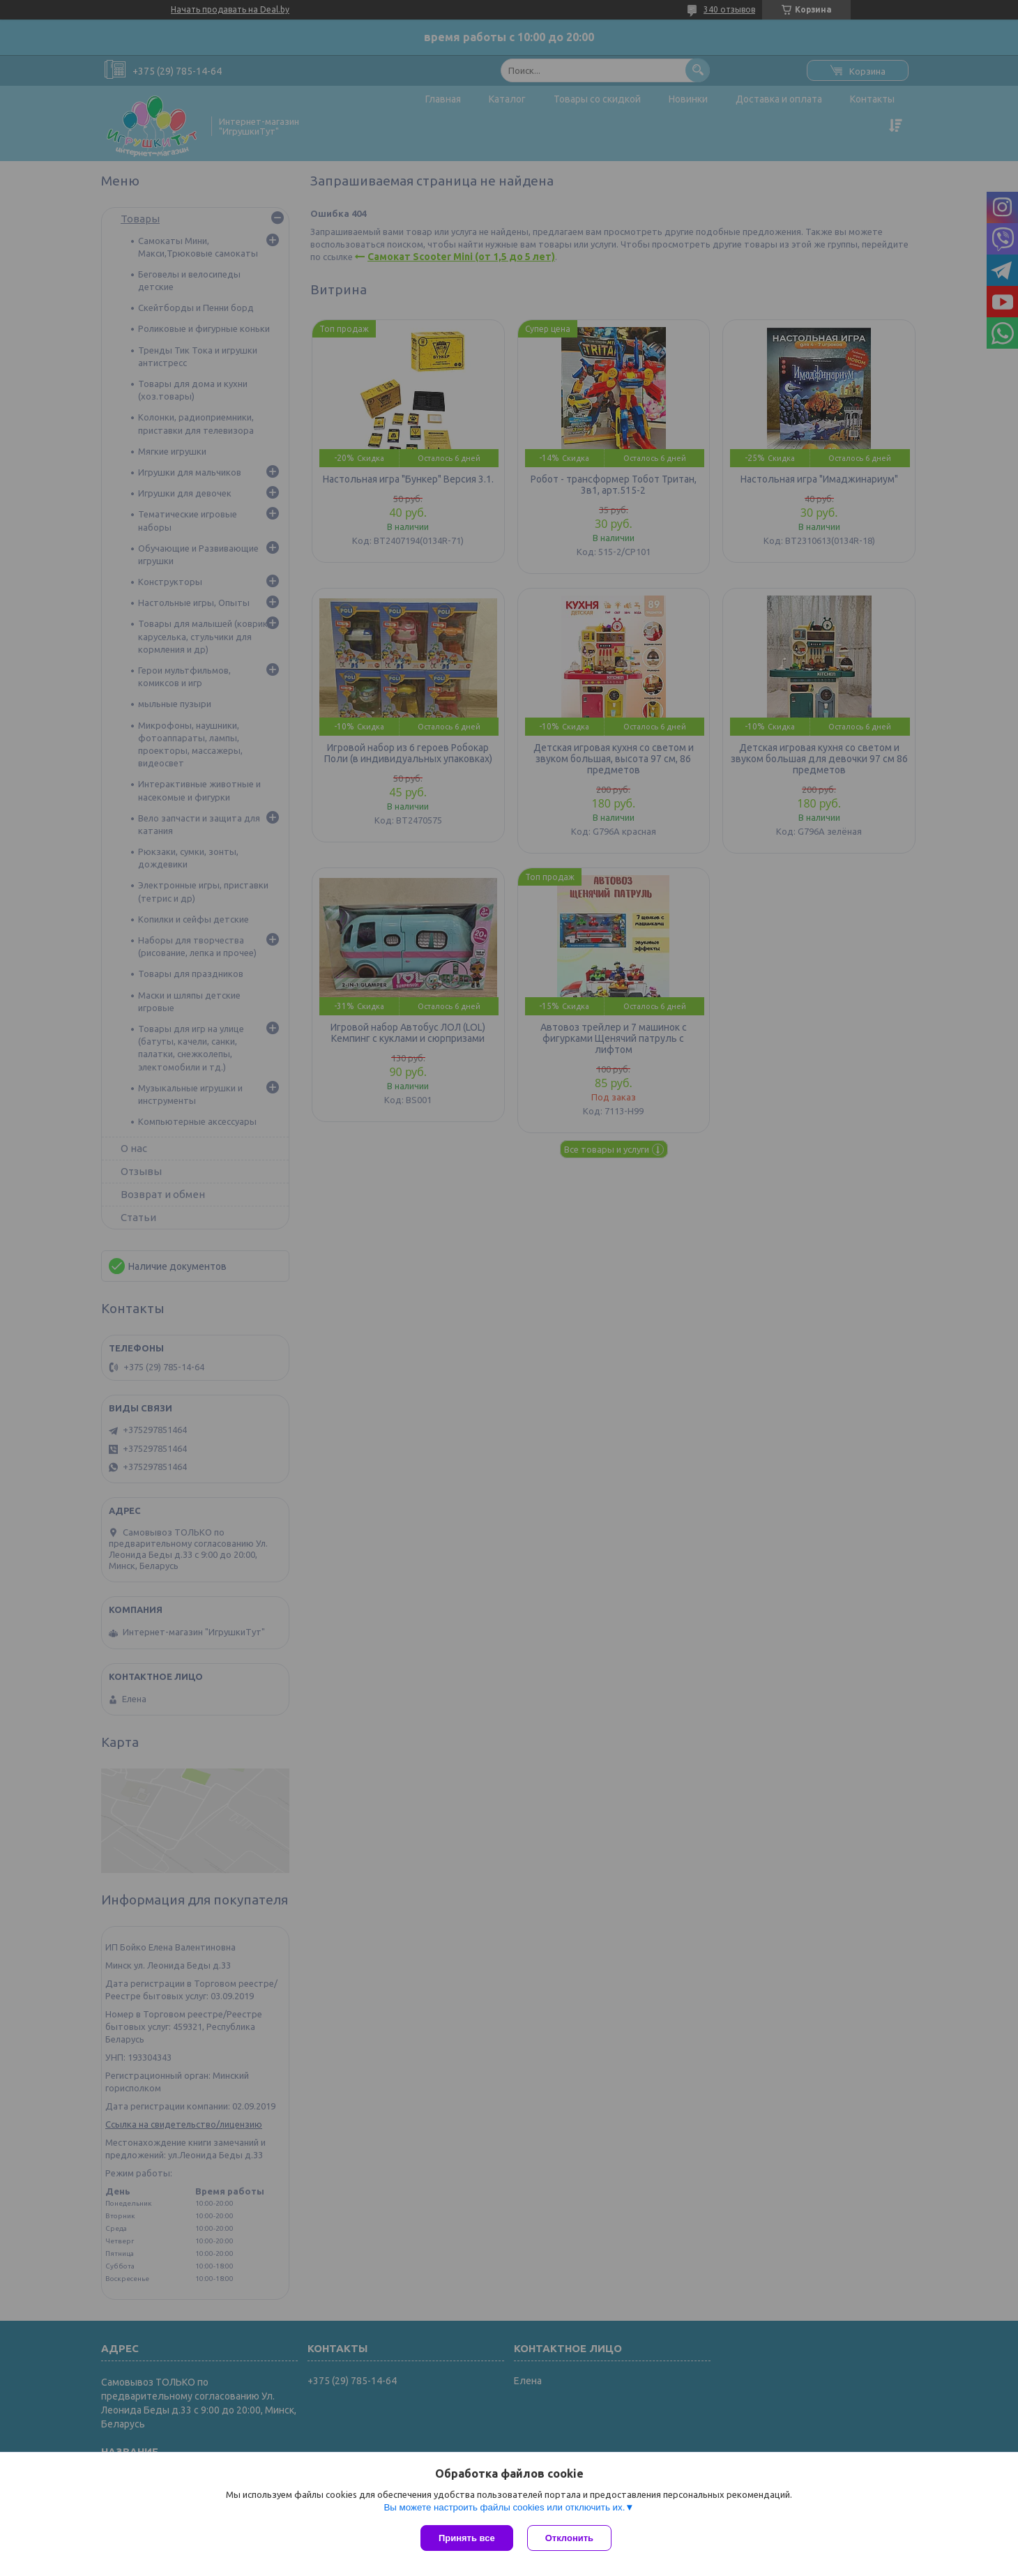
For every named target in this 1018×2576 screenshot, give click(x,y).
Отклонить (569, 2538)
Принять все (467, 2538)
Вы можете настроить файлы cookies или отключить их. (504, 2507)
